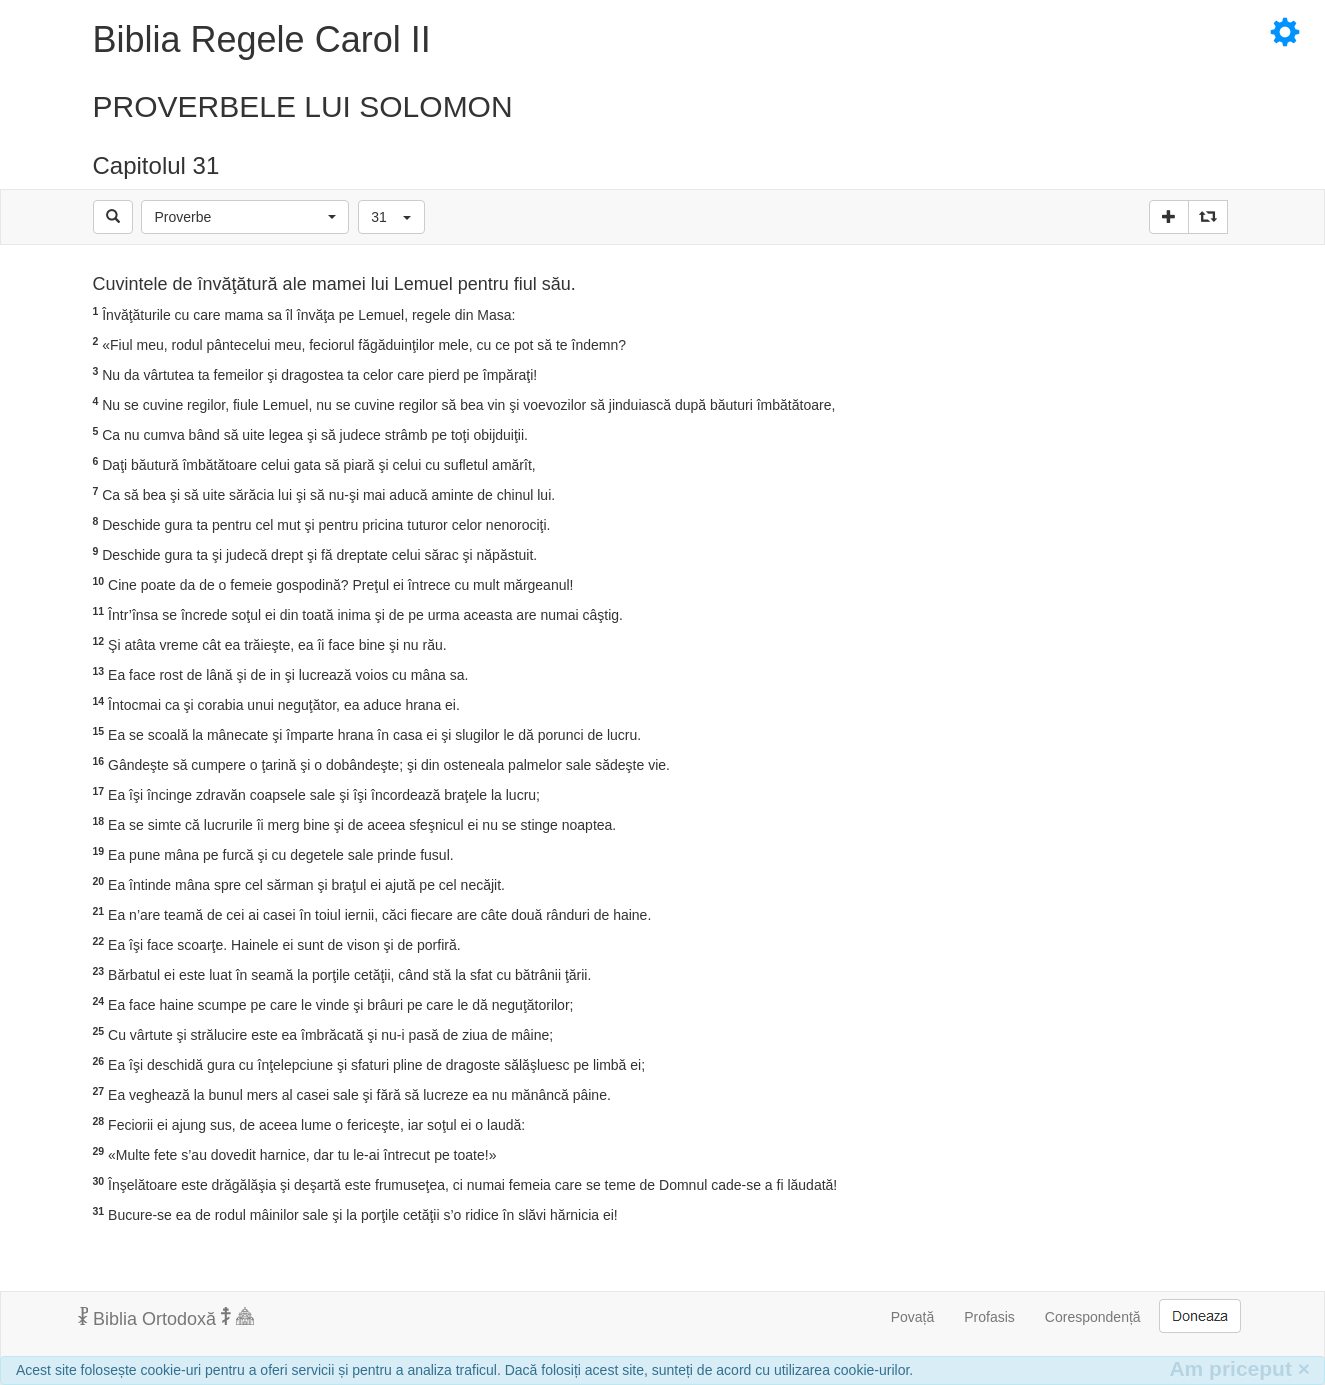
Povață (913, 1317)
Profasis (989, 1317)
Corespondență (1093, 1317)
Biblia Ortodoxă (166, 1318)
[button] (245, 217)
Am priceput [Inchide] (1239, 1368)
